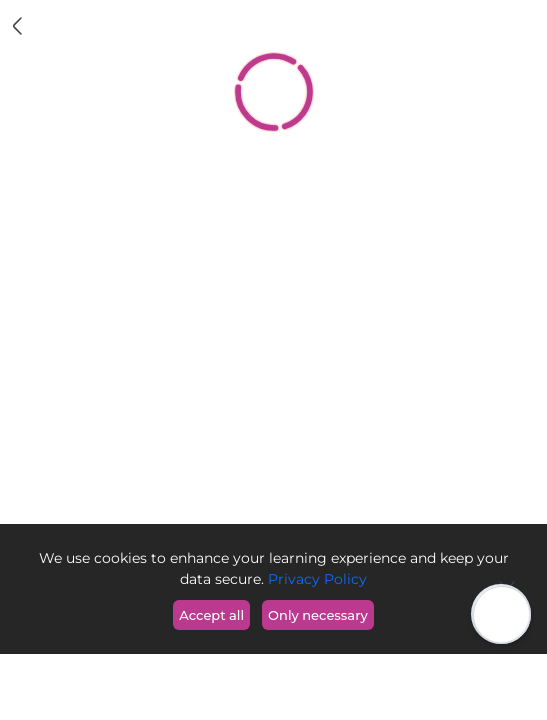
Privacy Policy (315, 579)
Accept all (211, 615)
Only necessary (318, 615)
